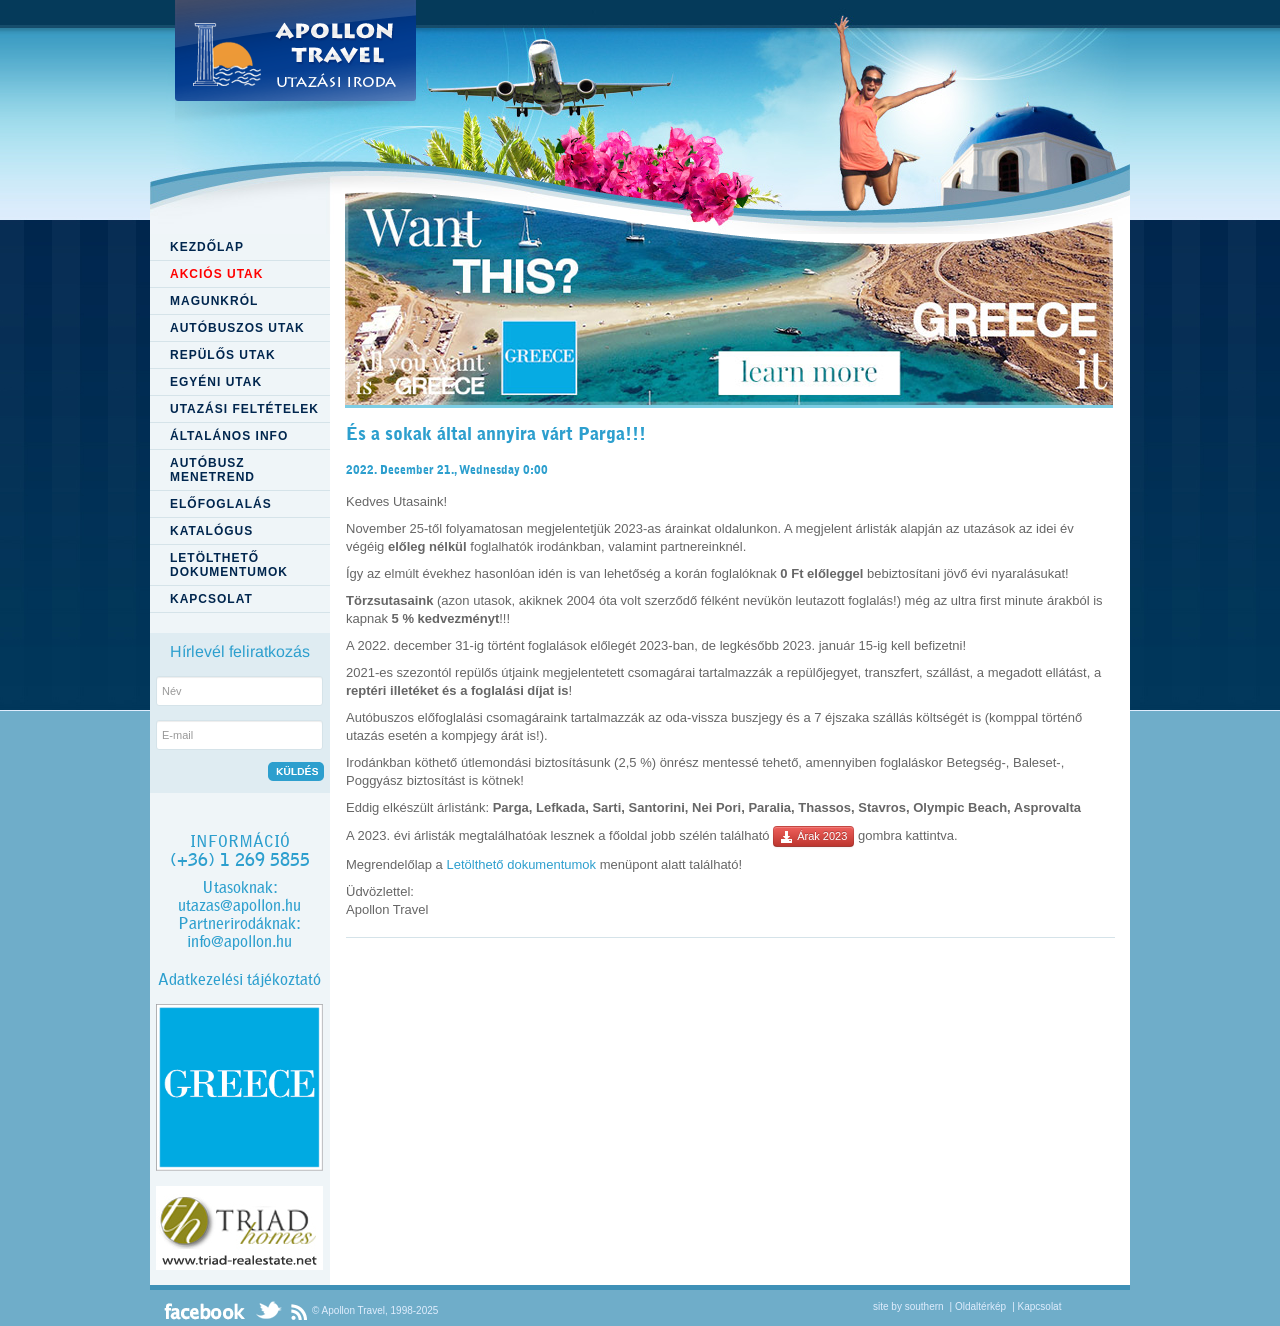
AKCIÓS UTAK (216, 274)
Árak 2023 (813, 837)
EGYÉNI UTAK (216, 382)
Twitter (268, 1311)
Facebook (205, 1311)
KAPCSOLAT (211, 599)
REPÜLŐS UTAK (223, 355)
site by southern (908, 1306)
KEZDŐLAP (207, 247)
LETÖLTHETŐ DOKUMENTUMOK (229, 565)
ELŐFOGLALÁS (221, 504)
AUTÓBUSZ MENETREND (212, 470)
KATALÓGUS (211, 531)
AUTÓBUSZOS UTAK (237, 328)
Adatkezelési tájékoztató (239, 979)
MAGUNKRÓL (214, 301)
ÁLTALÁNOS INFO (229, 436)
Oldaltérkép (980, 1306)
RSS (299, 1311)
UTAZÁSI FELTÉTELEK (244, 409)
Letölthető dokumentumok (521, 864)
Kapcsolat (1040, 1306)
